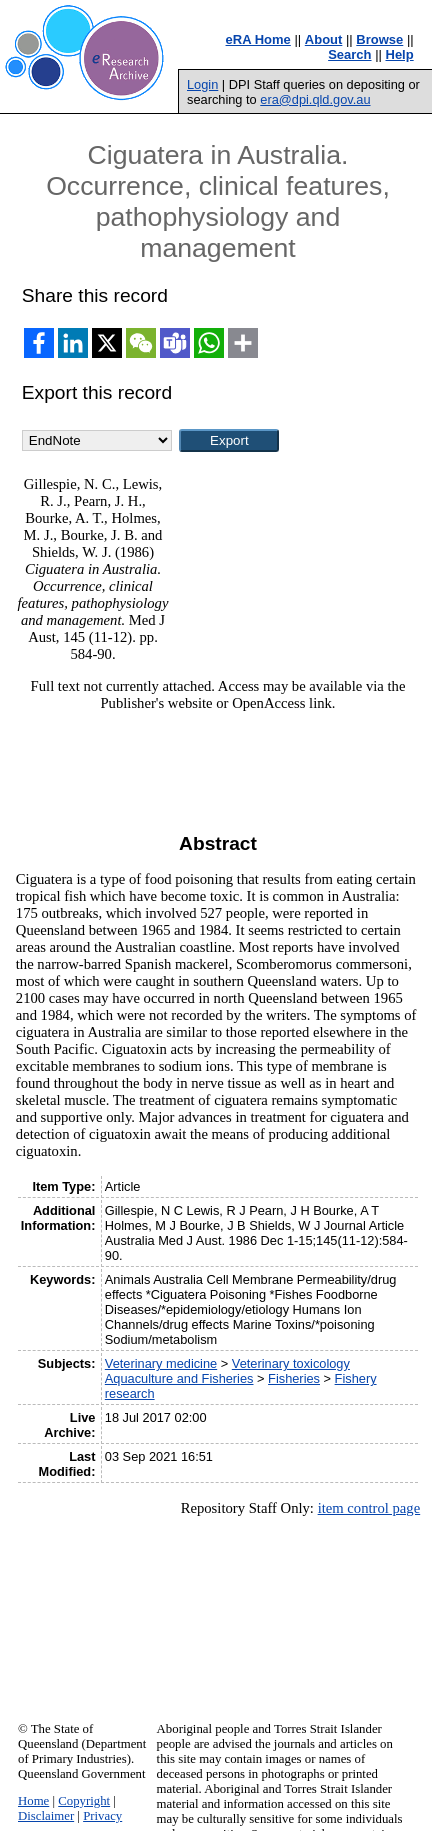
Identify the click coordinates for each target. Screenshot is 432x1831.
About (324, 39)
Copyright (84, 1801)
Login (202, 84)
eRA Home (258, 39)
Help (400, 54)
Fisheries (294, 1378)
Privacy (102, 1816)
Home (33, 1801)
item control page (369, 1508)
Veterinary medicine (161, 1363)
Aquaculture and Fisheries (179, 1378)
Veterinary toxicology (291, 1363)
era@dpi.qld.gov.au (315, 99)
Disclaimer (46, 1816)
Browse (379, 39)
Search (349, 54)
